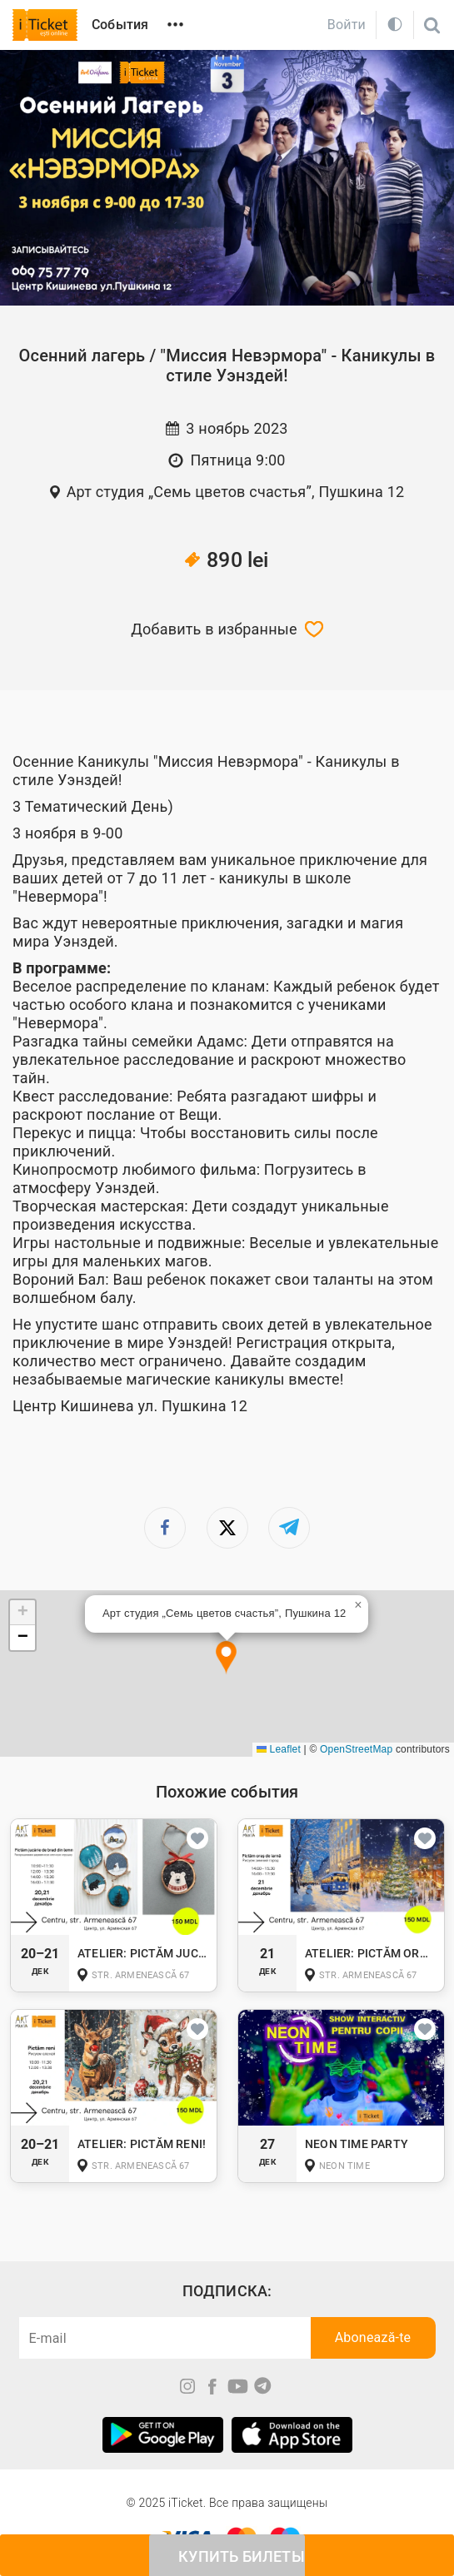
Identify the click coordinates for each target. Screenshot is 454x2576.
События (120, 24)
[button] (226, 1658)
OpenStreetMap (356, 1749)
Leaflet (279, 1749)
